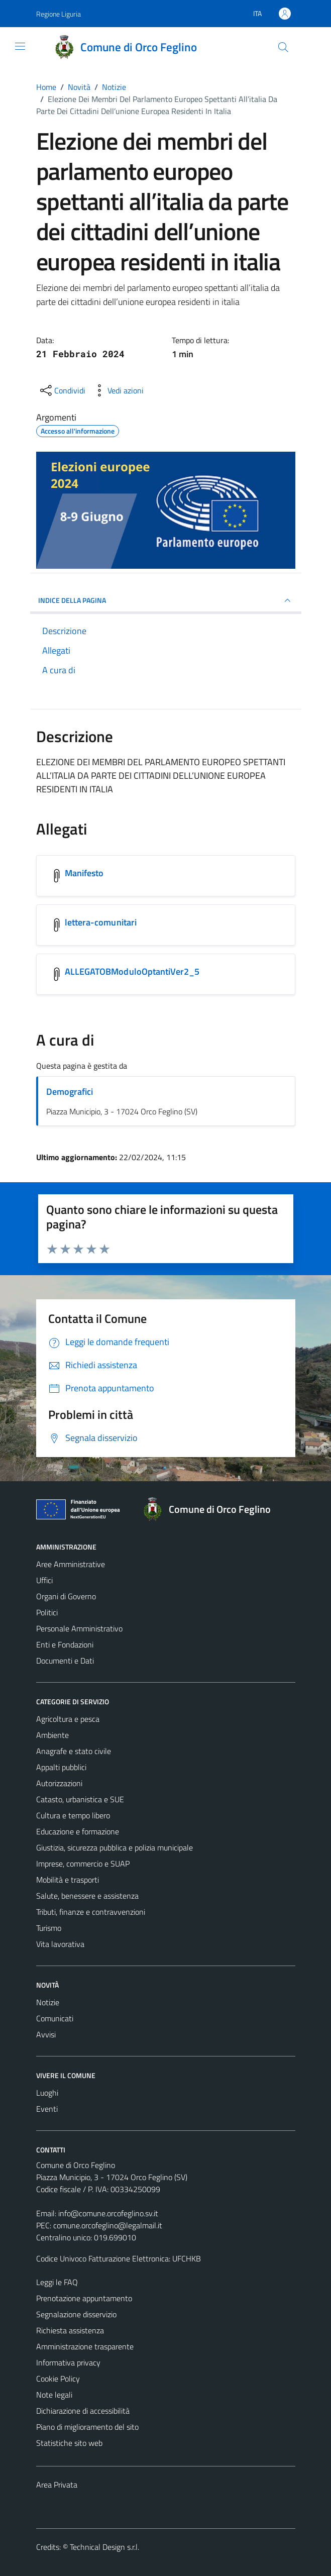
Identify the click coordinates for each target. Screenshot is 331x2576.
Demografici (69, 1091)
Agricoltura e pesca (67, 1719)
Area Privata (56, 2485)
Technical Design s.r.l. (104, 2547)
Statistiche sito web (69, 2443)
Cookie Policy (58, 2379)
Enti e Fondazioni (64, 1644)
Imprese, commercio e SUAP (83, 1864)
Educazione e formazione (77, 1831)
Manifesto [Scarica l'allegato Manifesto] (84, 873)
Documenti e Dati (65, 1661)
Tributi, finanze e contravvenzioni (90, 1912)
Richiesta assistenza (70, 2330)
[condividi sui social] (61, 390)
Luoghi (47, 2093)
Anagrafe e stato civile (73, 1751)
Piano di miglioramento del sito (87, 2427)
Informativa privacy (68, 2362)
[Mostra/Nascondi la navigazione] (20, 46)
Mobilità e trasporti (67, 1880)
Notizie (47, 2002)
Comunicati (54, 2018)
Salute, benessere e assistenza (87, 1896)
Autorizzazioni (59, 1783)
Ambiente (52, 1735)
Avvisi (46, 2034)
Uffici (44, 1580)
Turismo (48, 1928)
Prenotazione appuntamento (84, 2298)
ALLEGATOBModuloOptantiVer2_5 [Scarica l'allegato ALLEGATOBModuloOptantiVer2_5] (132, 971)
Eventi (47, 2109)
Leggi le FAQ (57, 2282)
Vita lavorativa (60, 1944)
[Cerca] (283, 47)
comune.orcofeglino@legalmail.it (107, 2225)
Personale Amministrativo (79, 1628)
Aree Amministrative (70, 1564)
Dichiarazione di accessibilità (83, 2411)
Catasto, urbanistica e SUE (80, 1799)
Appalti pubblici (61, 1767)
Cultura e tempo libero (73, 1815)
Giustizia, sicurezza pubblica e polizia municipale (114, 1847)
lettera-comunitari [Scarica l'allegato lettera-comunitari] (101, 922)
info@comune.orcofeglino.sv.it (108, 2213)
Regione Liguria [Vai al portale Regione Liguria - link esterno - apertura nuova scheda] (58, 14)
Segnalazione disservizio (76, 2314)
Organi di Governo (66, 1596)
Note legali (54, 2395)
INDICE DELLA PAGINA (165, 600)
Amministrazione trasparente (85, 2346)
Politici (47, 1612)
